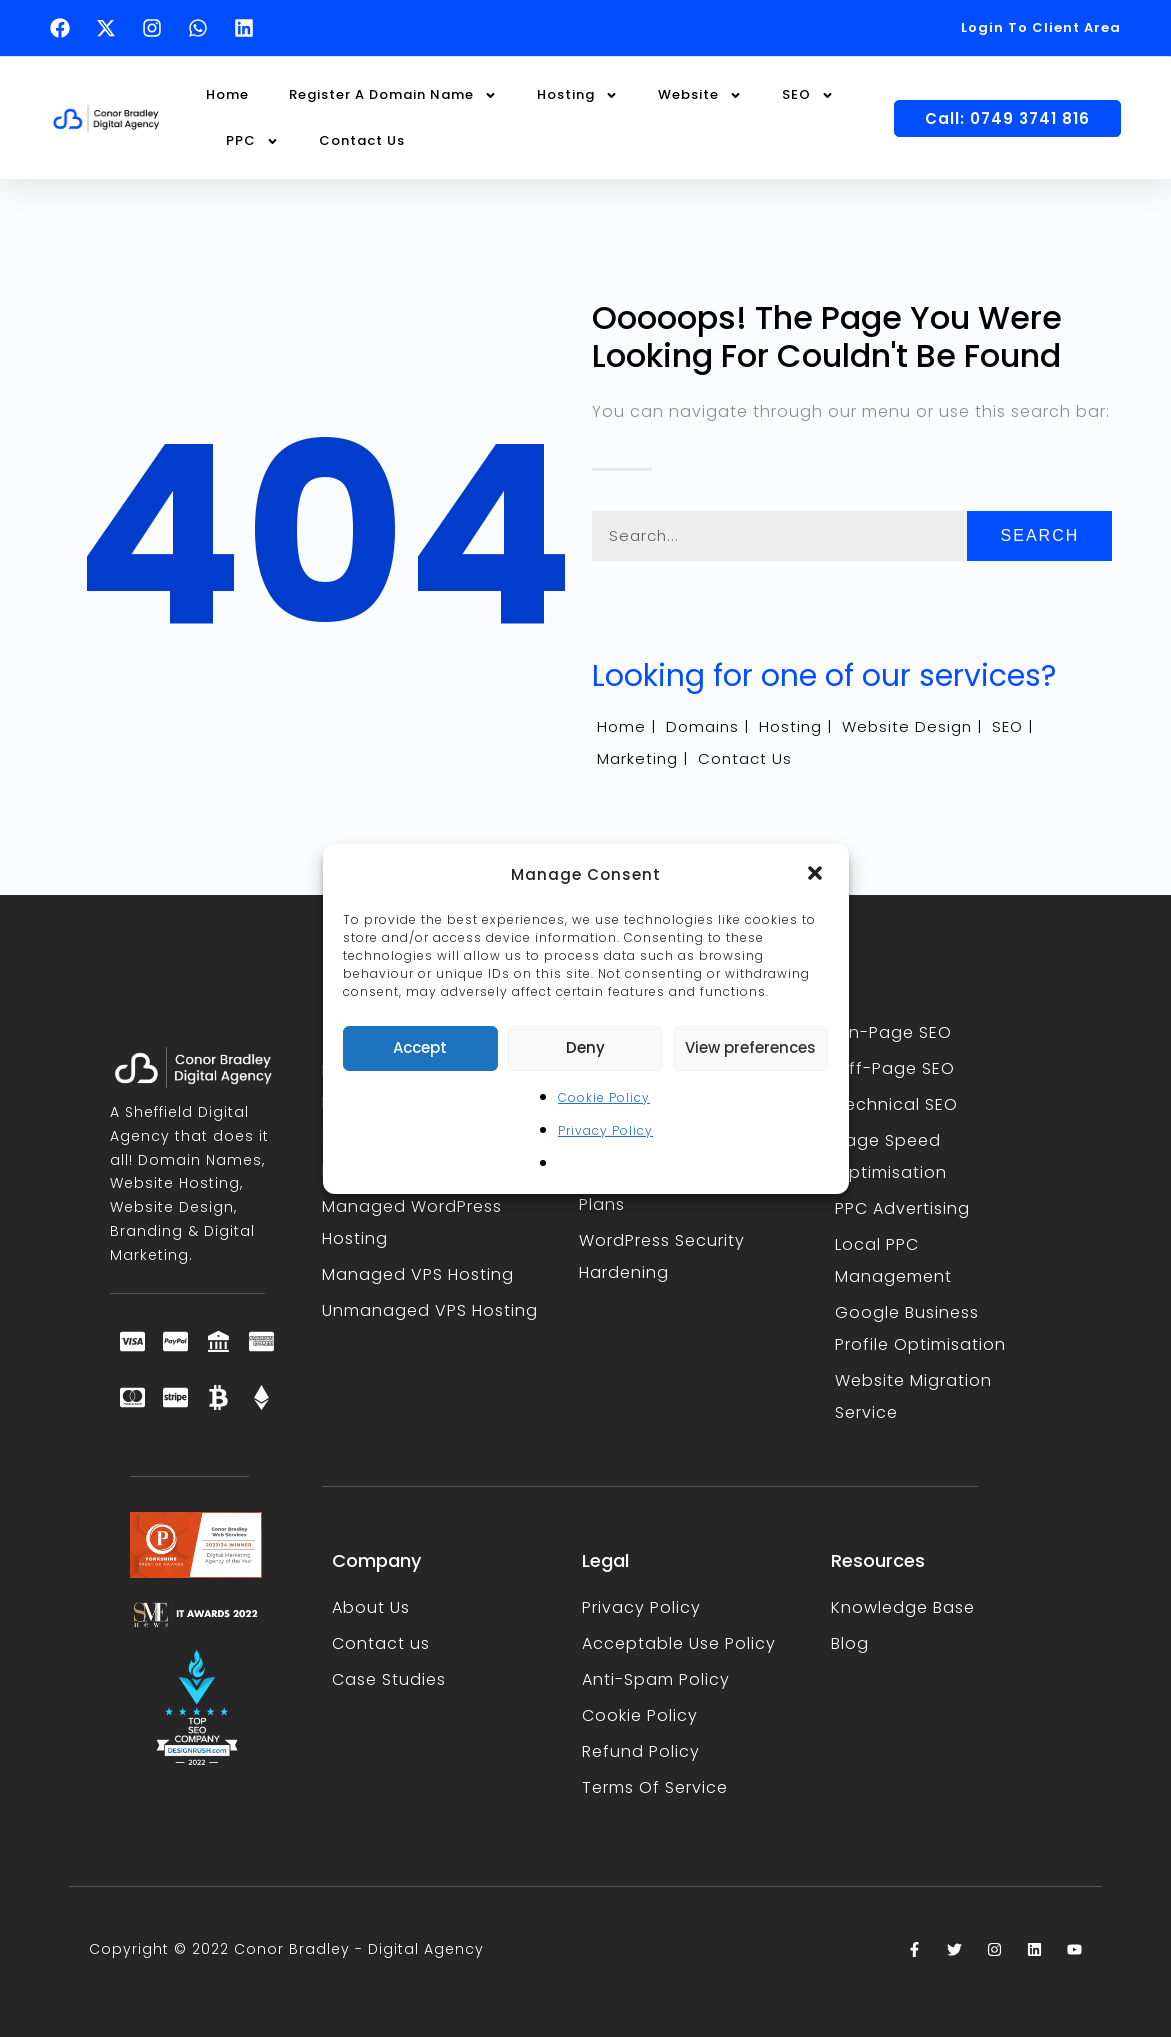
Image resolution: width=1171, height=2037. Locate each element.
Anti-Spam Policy (656, 1679)
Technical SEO (896, 1104)
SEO (808, 95)
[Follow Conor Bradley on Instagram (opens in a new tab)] (157, 28)
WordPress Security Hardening (662, 1256)
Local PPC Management (893, 1260)
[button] (817, 875)
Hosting (577, 95)
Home (227, 94)
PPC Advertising (902, 1208)
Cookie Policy (604, 1097)
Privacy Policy (605, 1130)
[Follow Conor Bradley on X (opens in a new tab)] (111, 28)
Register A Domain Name (393, 95)
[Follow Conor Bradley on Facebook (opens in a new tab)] (65, 28)
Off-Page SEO (895, 1068)
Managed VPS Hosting (418, 1274)
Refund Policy (641, 1751)
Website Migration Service (913, 1396)
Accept (420, 1047)
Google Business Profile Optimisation (920, 1328)
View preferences (750, 1047)
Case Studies (389, 1679)
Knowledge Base (903, 1607)
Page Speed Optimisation (891, 1156)
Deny (585, 1047)
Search (1040, 535)
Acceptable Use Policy (679, 1643)
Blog (850, 1643)
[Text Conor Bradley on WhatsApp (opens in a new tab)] (203, 28)
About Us (371, 1607)
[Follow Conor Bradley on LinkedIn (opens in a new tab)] (249, 28)
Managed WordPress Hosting (412, 1222)
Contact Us (362, 140)
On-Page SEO (893, 1032)
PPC (252, 141)
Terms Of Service (655, 1787)
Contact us (381, 1643)
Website (700, 95)
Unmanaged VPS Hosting (430, 1310)
